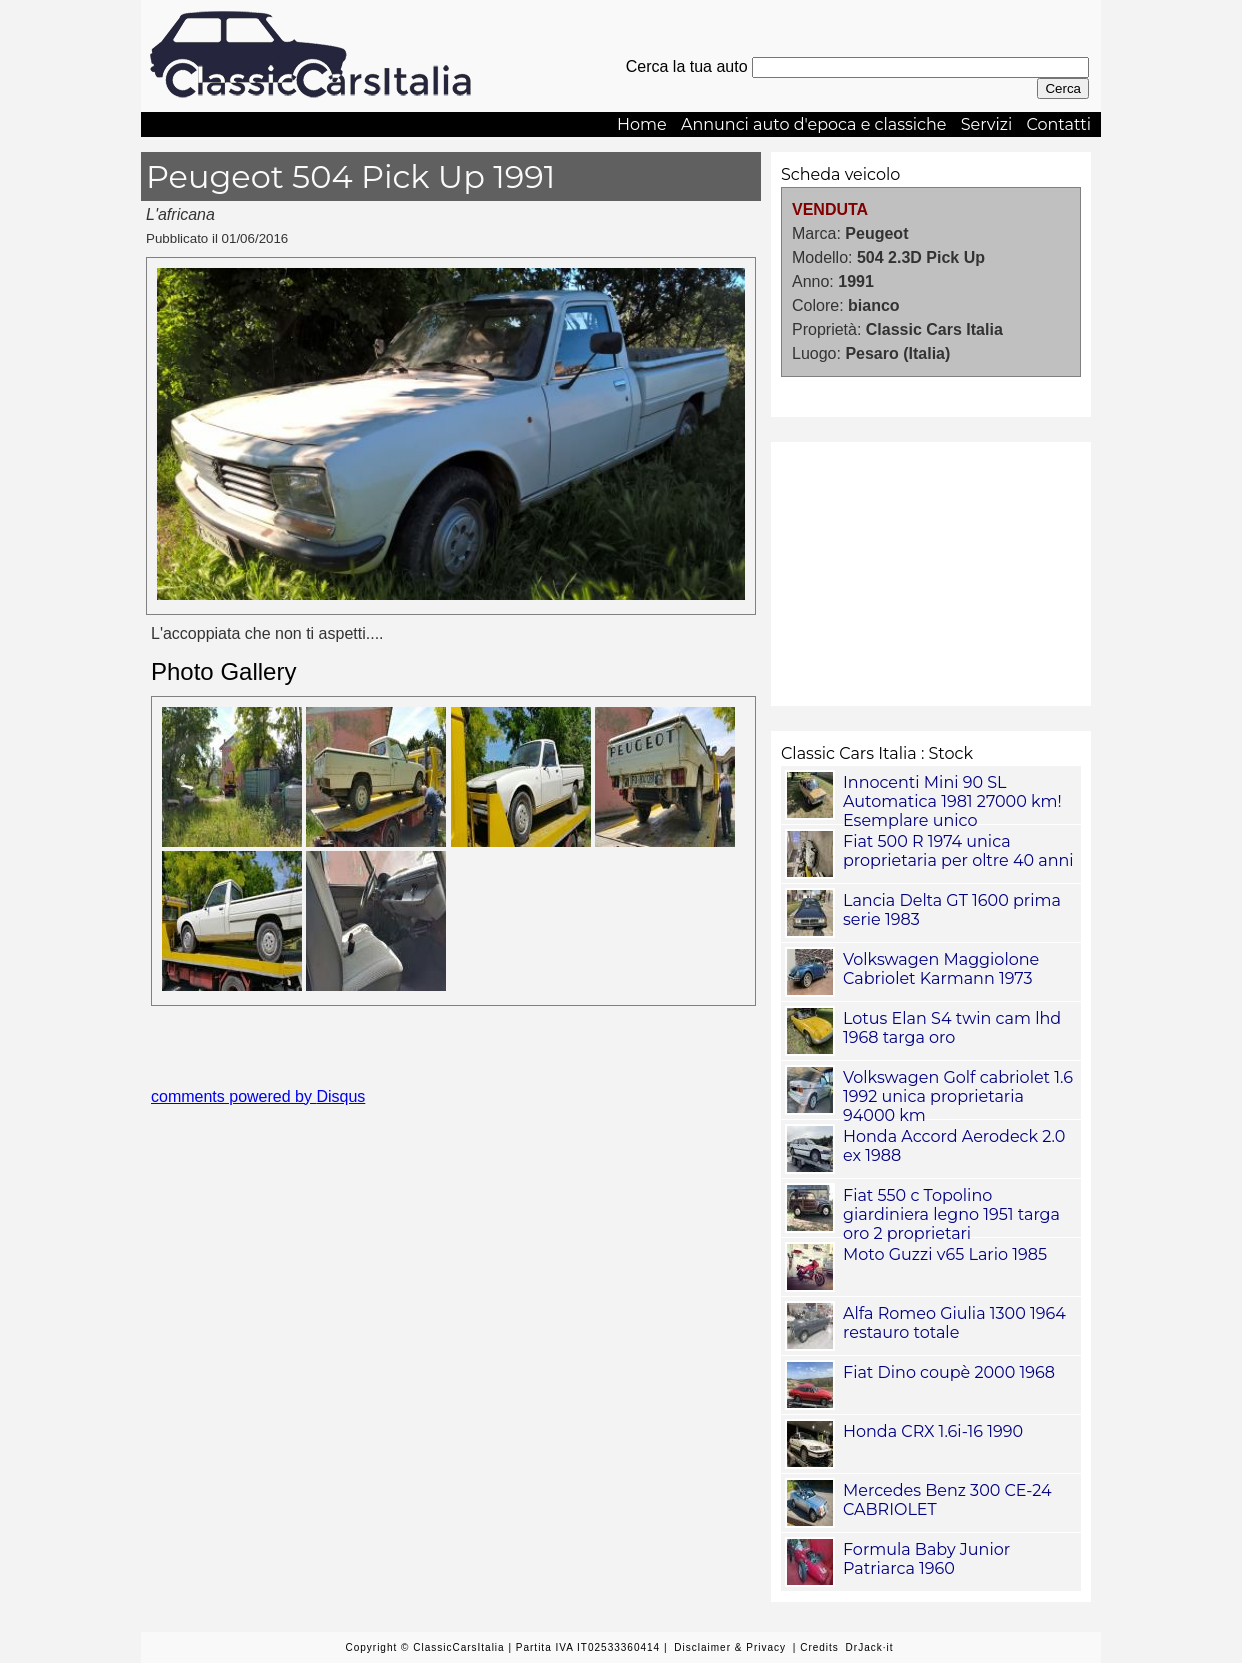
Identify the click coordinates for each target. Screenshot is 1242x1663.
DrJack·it (870, 1647)
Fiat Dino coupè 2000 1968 (949, 1372)
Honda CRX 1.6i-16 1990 (933, 1431)
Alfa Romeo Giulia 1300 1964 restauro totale (954, 1323)
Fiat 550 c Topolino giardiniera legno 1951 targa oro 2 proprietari (951, 1214)
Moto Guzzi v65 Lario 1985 (945, 1254)
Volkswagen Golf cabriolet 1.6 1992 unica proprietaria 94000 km (958, 1096)
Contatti (1058, 124)
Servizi (987, 124)
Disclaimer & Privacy (730, 1647)
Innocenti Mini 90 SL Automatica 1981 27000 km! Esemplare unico (952, 801)
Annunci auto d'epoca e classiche (813, 124)
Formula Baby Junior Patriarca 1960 (926, 1559)
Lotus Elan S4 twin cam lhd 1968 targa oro (952, 1028)
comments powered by (258, 1096)
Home (642, 124)
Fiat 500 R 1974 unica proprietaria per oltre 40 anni (958, 851)
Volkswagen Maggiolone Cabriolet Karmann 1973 (941, 969)
